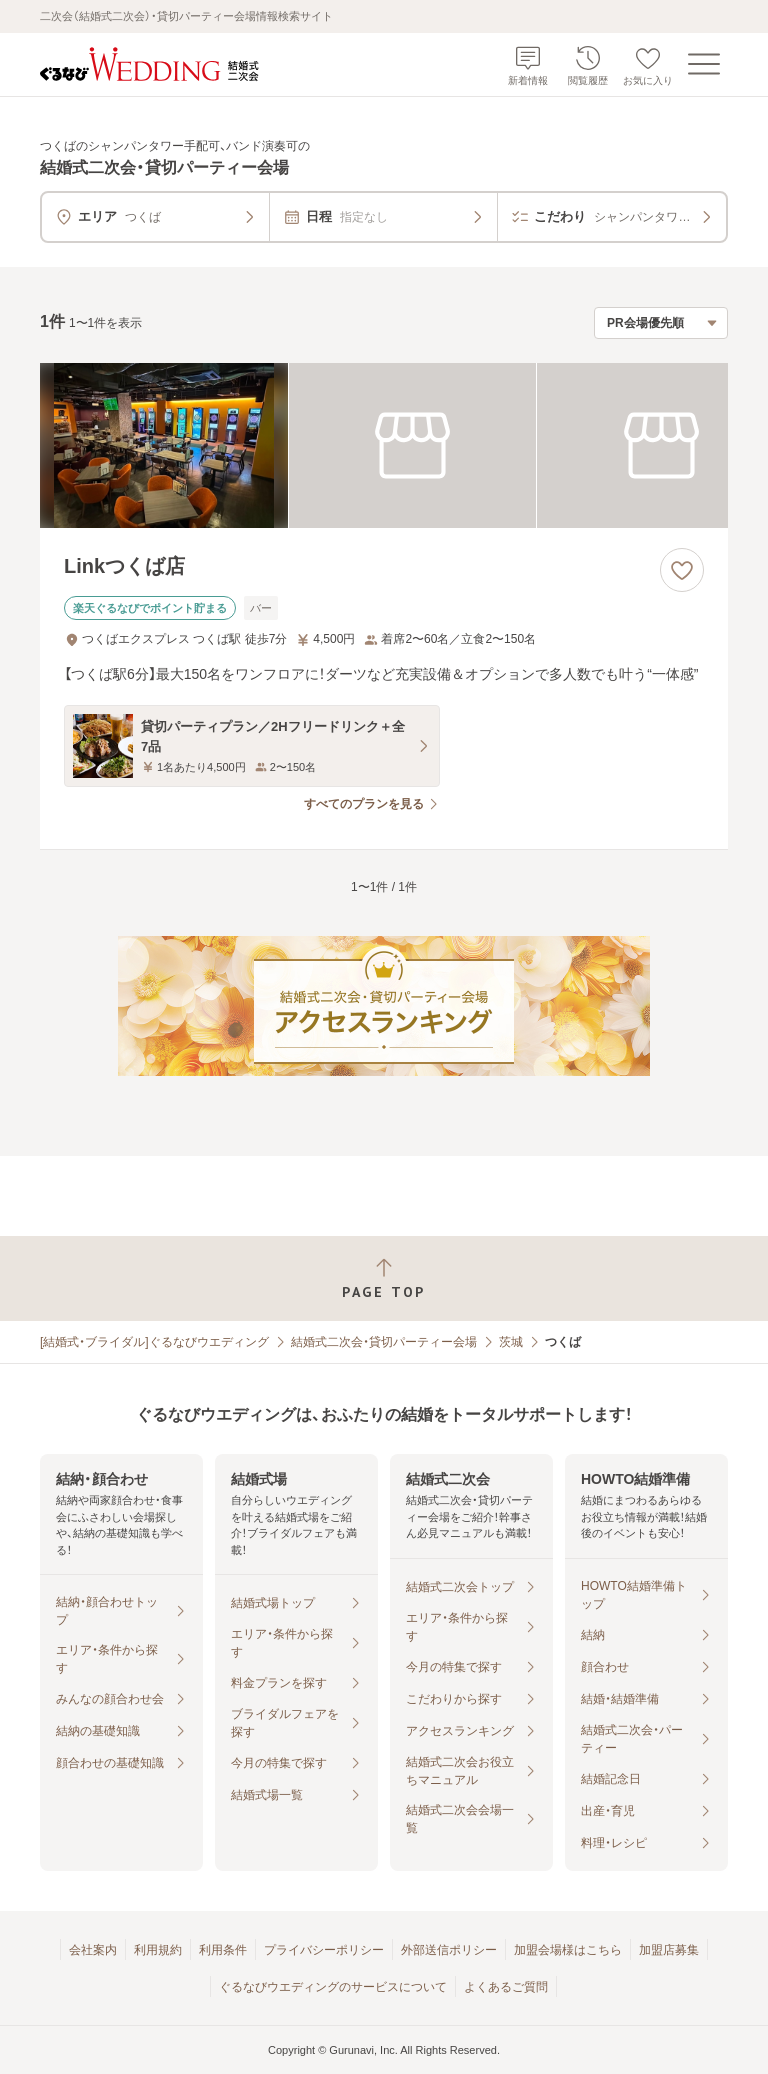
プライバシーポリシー (324, 1950)
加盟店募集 (669, 1950)
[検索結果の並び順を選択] (661, 323)
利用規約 (158, 1950)
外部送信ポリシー (449, 1950)
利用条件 (223, 1950)
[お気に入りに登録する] (682, 570)
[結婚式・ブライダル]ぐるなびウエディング (154, 1342)
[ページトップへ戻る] (384, 1278)
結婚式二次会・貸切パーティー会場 (384, 1342)
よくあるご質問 (506, 1987)
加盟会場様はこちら (568, 1950)
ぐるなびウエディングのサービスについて (333, 1987)
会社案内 (93, 1950)
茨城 (511, 1342)
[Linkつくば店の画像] (384, 445)
